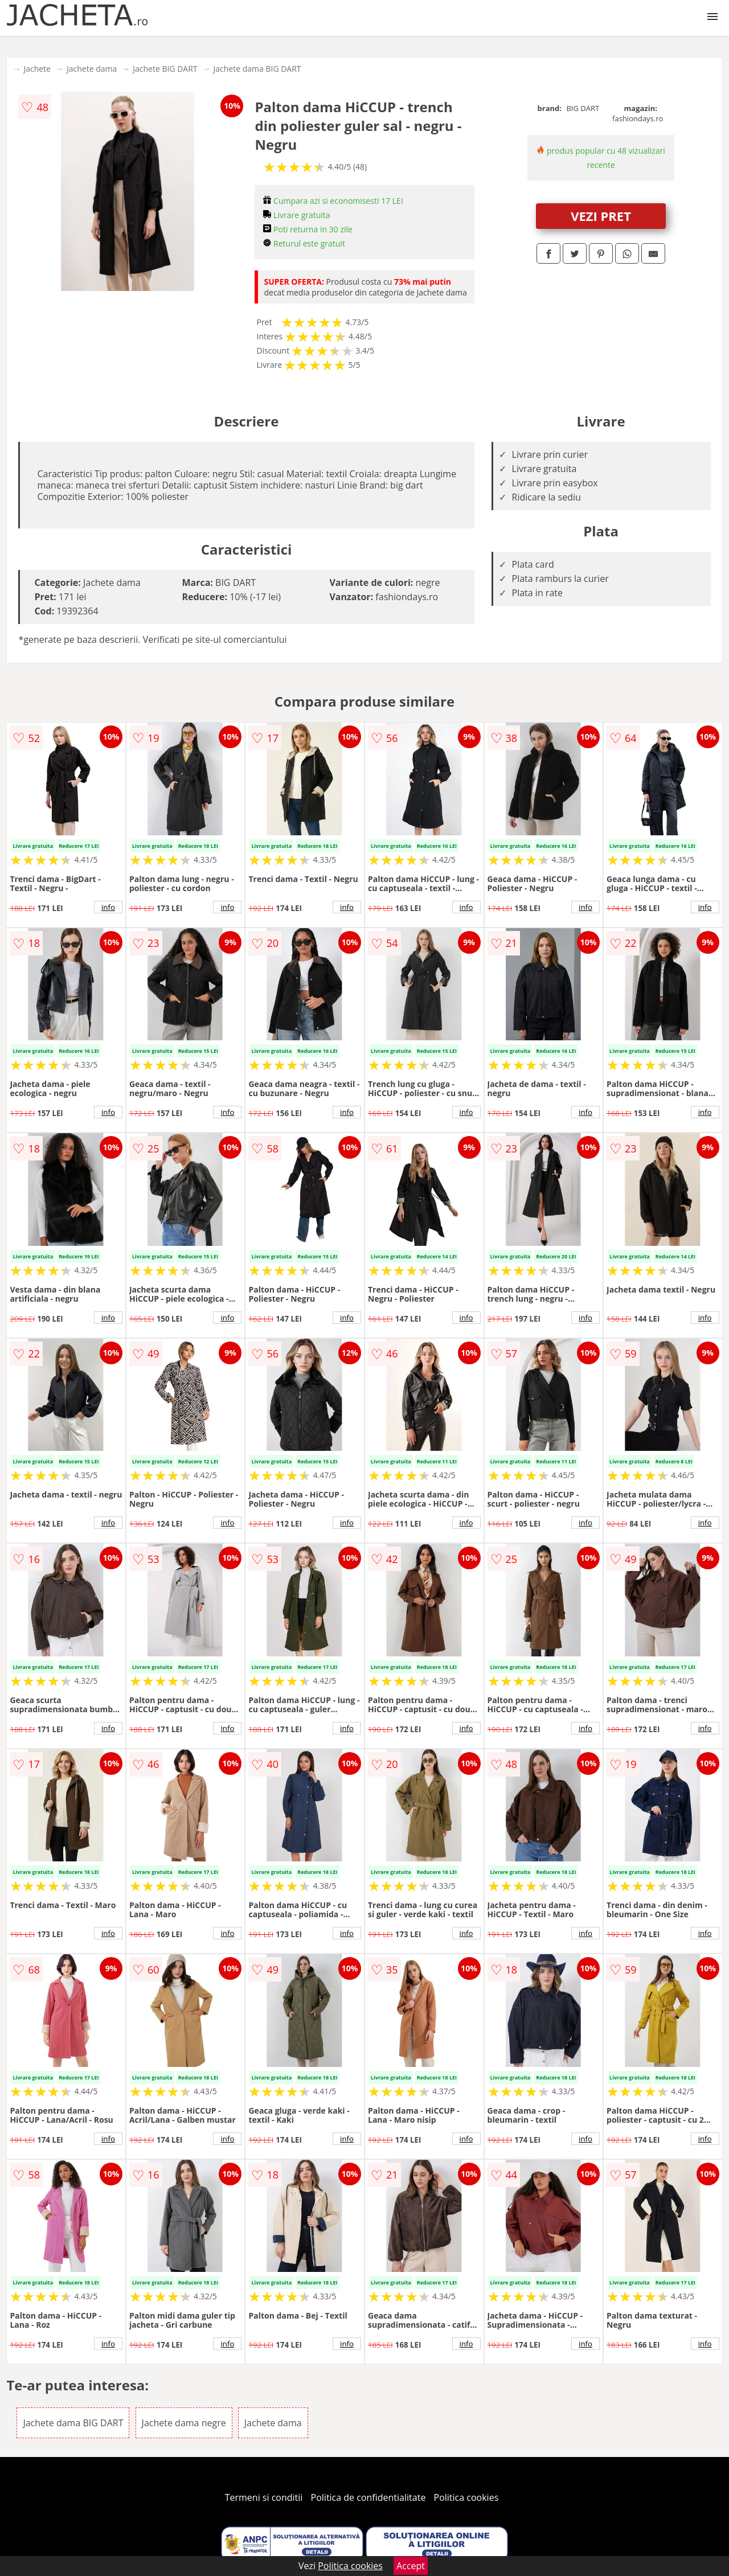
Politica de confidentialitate (368, 2497)
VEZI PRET (601, 215)
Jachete (37, 68)
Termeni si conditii (264, 2497)
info (108, 907)
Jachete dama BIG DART (257, 68)
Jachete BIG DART (165, 68)
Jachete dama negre (184, 2423)
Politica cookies (466, 2497)
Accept (410, 2565)
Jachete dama (92, 68)
